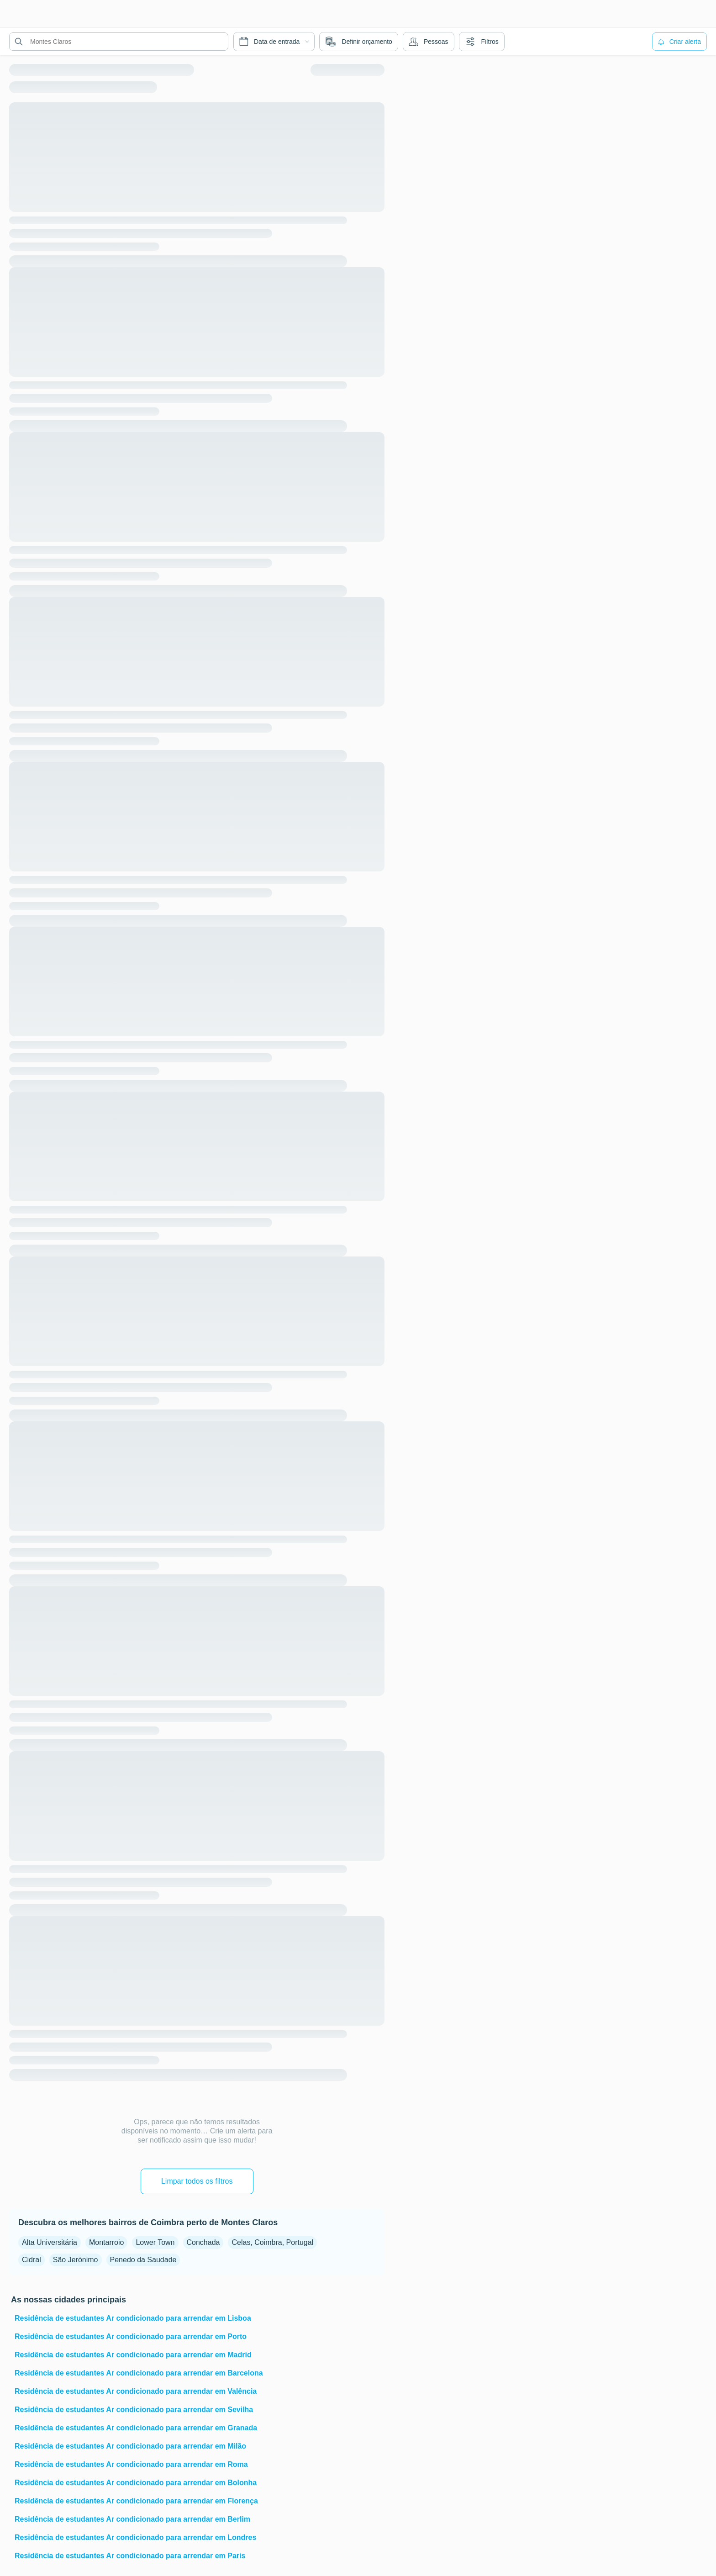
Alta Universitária (49, 2242)
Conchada (203, 2242)
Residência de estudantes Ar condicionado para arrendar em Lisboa (133, 2318)
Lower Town (155, 2242)
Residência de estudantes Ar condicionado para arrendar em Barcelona (139, 2373)
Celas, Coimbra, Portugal (272, 2242)
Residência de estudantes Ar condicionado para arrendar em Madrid (133, 2355)
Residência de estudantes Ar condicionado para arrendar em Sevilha (134, 2409)
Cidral (31, 2260)
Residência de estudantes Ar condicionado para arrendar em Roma (131, 2464)
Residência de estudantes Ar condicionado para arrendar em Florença (136, 2501)
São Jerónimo (75, 2260)
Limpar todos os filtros (197, 2181)
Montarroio (106, 2242)
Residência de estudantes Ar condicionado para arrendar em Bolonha (136, 2482)
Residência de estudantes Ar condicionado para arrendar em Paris (130, 2556)
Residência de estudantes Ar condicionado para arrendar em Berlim (132, 2519)
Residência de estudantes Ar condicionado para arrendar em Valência (136, 2391)
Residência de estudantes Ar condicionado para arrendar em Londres (135, 2537)
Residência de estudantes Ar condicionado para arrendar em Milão (130, 2446)
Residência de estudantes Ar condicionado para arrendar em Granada (136, 2428)
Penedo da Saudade (143, 2260)
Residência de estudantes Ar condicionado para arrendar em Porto (131, 2336)
